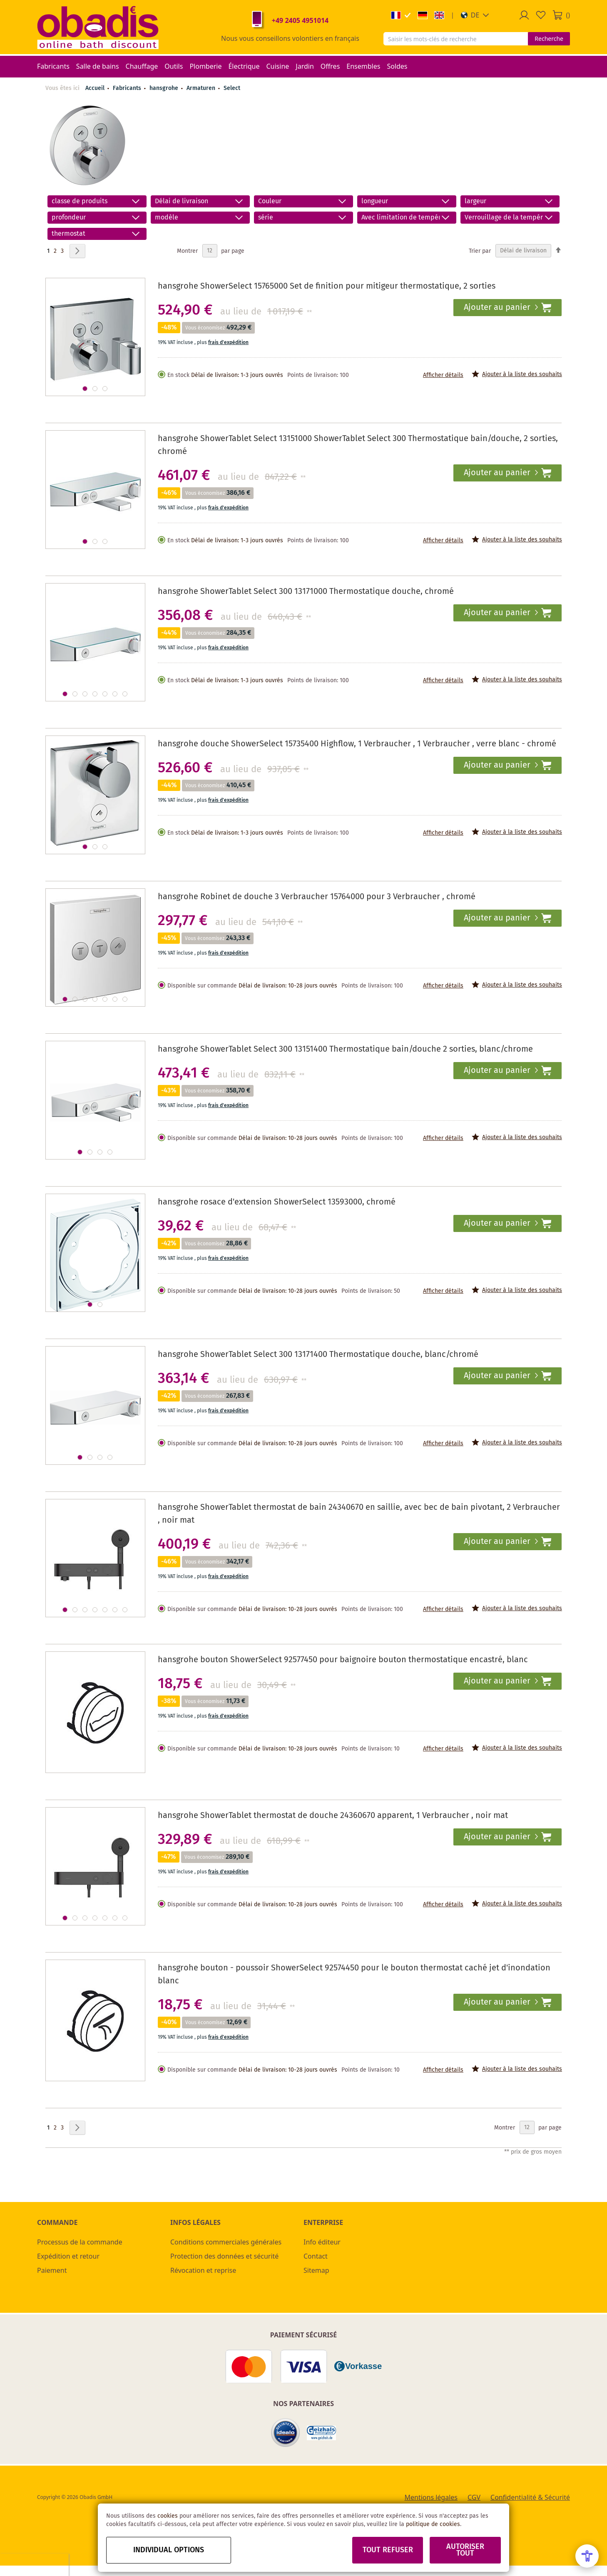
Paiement (52, 2270)
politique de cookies (433, 2524)
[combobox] (455, 38)
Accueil (94, 88)
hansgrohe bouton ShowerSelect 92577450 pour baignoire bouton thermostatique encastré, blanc (343, 1659)
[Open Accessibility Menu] (587, 2556)
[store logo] (98, 27)
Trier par (480, 250)
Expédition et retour (68, 2256)
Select (232, 88)
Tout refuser (388, 2550)
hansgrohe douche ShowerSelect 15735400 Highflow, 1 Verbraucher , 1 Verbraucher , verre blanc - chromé (357, 744)
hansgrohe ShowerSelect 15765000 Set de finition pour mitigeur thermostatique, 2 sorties (326, 286)
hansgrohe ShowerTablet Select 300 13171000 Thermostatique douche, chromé (306, 591)
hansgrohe (164, 88)
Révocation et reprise (203, 2270)
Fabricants (128, 88)
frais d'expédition (228, 343)
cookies (167, 2516)
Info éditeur (322, 2242)
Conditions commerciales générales (225, 2242)
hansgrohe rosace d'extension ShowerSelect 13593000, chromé (277, 1202)
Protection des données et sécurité (224, 2256)
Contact (316, 2256)
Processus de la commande (79, 2242)
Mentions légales (431, 2497)
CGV (474, 2497)
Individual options (168, 2550)
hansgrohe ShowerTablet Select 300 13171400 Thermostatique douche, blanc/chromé (318, 1354)
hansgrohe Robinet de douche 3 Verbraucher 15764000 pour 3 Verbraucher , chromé (316, 896)
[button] (475, 15)
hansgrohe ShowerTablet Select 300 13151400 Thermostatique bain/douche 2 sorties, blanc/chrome (345, 1049)
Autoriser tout (465, 2550)
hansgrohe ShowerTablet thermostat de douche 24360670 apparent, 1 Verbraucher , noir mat (333, 1815)
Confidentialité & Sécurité (530, 2497)
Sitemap (316, 2270)
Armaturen (202, 88)
